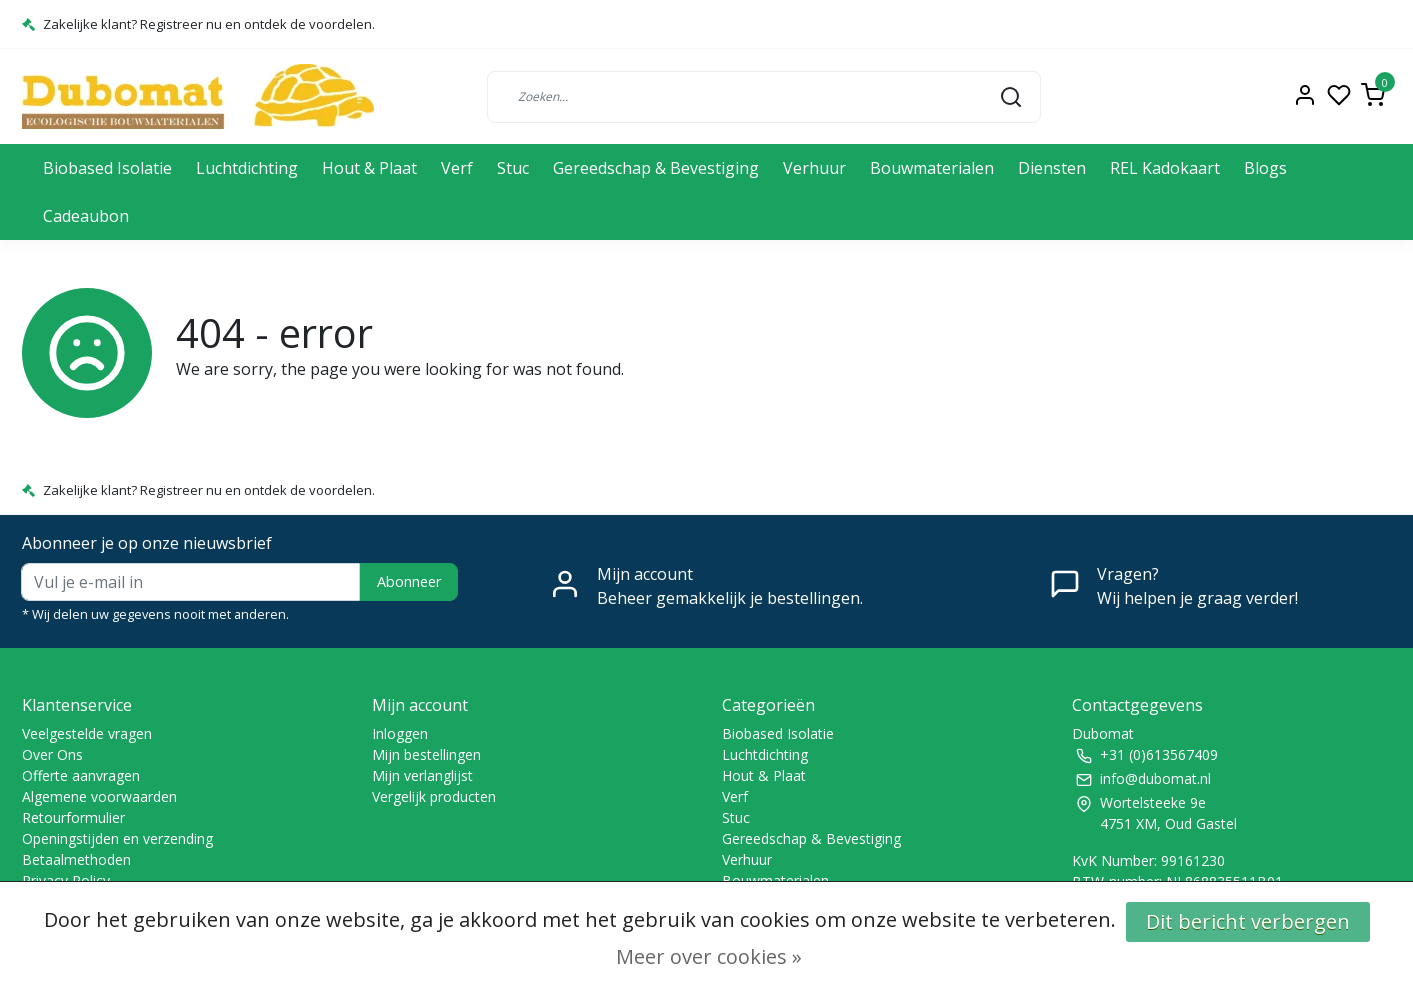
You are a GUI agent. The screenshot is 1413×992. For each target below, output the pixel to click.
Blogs (1265, 168)
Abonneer (409, 581)
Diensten (1052, 168)
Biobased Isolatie (107, 168)
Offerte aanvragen (81, 775)
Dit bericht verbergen (1248, 921)
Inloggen (400, 733)
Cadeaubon (86, 216)
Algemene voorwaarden (99, 796)
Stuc (513, 168)
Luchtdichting (247, 168)
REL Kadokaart (1165, 168)
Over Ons (52, 754)
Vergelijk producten (434, 796)
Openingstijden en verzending (117, 838)
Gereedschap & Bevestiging (656, 168)
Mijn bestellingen (426, 754)
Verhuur (814, 168)
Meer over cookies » (709, 956)
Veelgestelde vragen (87, 733)
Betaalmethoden (76, 859)
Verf (457, 168)
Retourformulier (73, 817)
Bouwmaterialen (932, 168)
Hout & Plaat (369, 168)
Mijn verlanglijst (422, 775)
